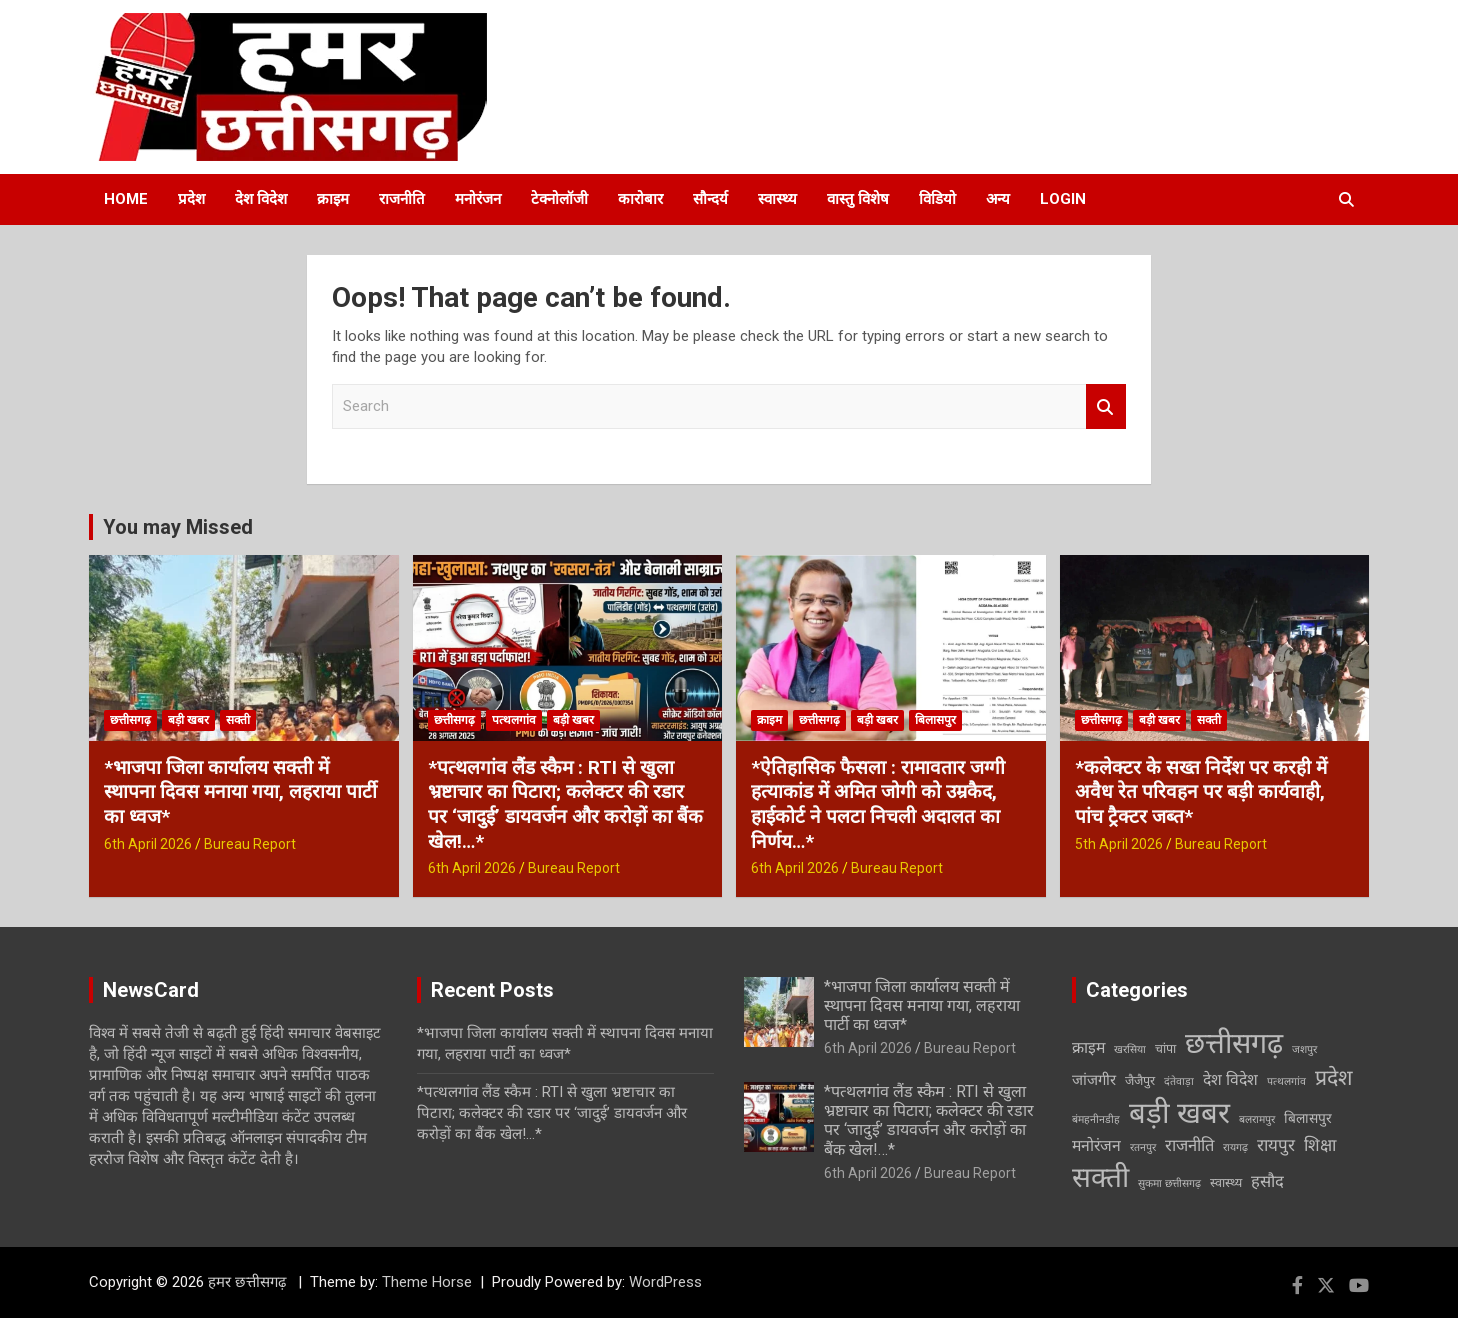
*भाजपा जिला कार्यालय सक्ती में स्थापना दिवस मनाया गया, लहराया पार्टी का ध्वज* (240, 792)
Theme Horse (427, 1282)
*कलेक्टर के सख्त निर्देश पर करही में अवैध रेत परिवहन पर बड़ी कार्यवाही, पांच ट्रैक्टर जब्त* (1201, 792)
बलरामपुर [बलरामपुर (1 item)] (1257, 1119)
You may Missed (178, 527)
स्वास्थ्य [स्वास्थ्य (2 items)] (1226, 1182)
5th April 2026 (1119, 844)
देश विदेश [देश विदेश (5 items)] (1230, 1079)
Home (126, 199)
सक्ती (238, 720)
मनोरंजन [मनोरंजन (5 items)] (1096, 1145)
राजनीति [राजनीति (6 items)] (1189, 1145)
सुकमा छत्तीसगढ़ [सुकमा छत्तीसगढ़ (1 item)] (1169, 1183)
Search (1106, 406)
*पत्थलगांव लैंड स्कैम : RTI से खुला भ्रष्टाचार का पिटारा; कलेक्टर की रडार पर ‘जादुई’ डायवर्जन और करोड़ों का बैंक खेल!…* (565, 804)
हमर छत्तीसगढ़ (249, 1282)
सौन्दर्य (710, 199)
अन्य (998, 199)
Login (1063, 199)
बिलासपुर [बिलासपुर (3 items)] (1308, 1118)
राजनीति (402, 199)
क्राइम (333, 199)
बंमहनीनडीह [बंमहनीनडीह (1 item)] (1096, 1119)
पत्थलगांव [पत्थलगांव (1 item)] (1286, 1081)
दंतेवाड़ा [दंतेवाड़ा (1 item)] (1179, 1081)
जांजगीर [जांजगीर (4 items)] (1094, 1080)
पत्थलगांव (514, 720)
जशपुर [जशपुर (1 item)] (1304, 1049)
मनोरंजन (478, 199)
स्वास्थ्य (777, 199)
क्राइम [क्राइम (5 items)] (1088, 1047)
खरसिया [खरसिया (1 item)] (1130, 1049)
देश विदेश (261, 199)
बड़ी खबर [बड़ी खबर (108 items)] (1179, 1113)
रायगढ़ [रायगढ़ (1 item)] (1235, 1147)
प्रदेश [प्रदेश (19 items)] (1334, 1077)
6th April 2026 (148, 844)
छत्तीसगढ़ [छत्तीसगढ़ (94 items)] (1234, 1043)
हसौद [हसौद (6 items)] (1267, 1181)
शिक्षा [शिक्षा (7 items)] (1320, 1145)
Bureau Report (250, 844)
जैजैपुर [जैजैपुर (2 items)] (1140, 1080)
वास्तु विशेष (858, 199)
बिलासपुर (935, 720)
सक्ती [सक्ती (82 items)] (1100, 1177)
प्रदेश (191, 199)
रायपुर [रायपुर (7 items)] (1276, 1145)
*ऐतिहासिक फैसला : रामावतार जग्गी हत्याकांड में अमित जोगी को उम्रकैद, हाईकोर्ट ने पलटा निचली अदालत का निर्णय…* (878, 804)
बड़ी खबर (188, 720)
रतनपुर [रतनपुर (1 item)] (1143, 1147)
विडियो (937, 199)
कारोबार (640, 199)
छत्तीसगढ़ (130, 720)
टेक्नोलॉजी (559, 199)
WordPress (665, 1282)
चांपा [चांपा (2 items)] (1165, 1048)
